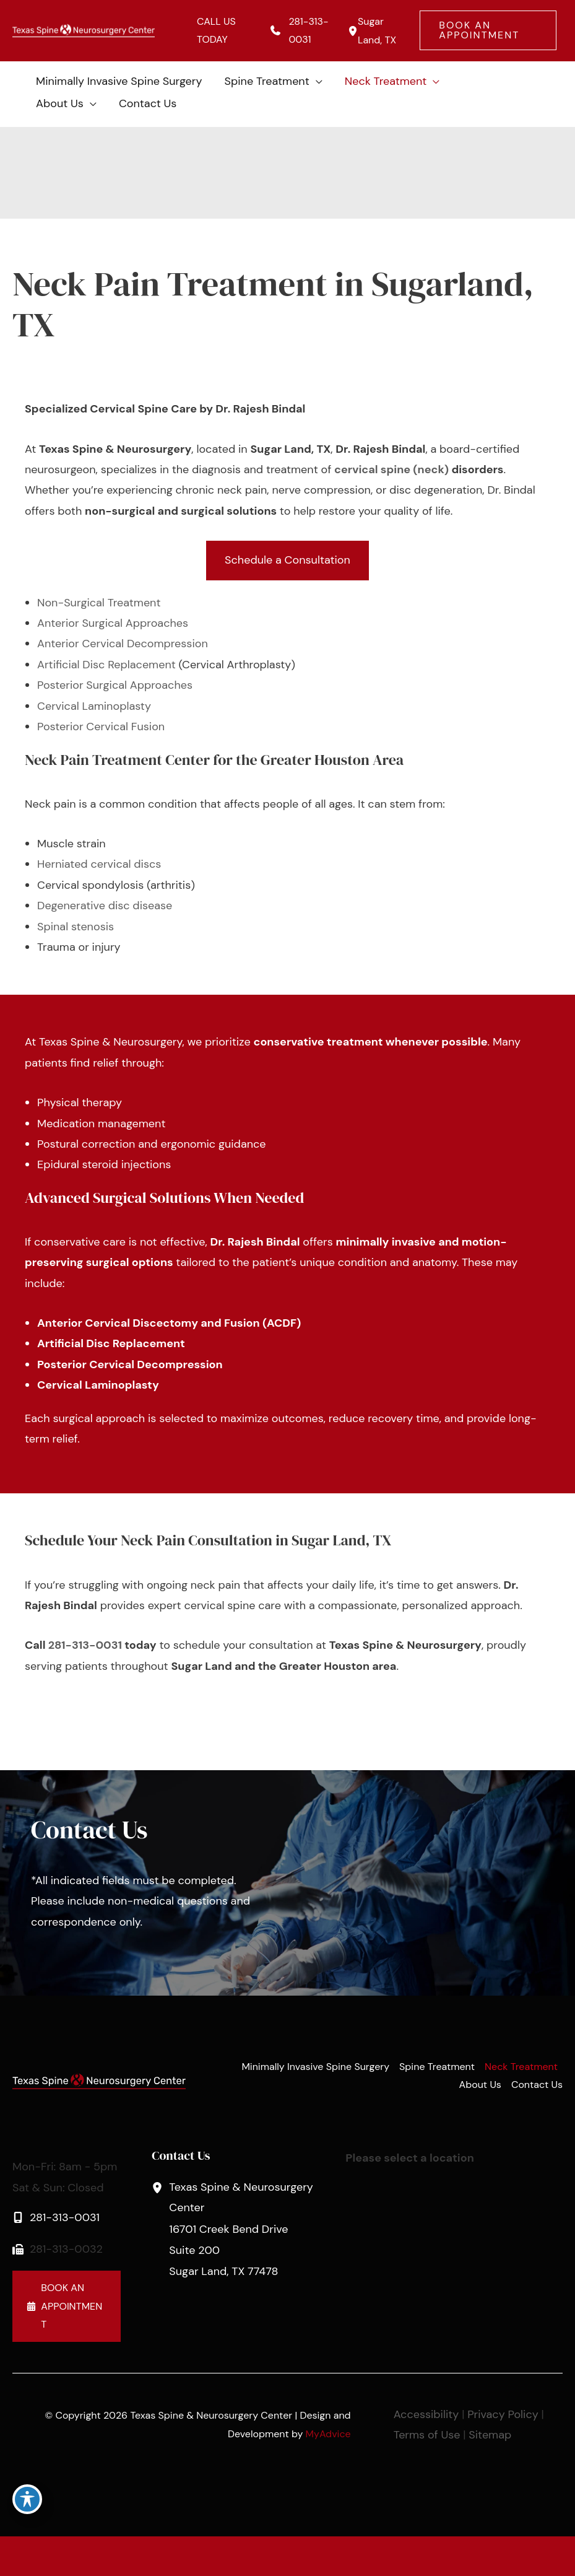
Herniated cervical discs (99, 864)
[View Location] (351, 30)
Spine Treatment (437, 2066)
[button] (488, 30)
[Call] (299, 30)
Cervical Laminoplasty (94, 706)
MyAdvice (328, 2433)
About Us (480, 2084)
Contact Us (537, 2084)
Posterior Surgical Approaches (114, 685)
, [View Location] (241, 2228)
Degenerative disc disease (104, 905)
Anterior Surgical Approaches (112, 623)
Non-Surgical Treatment (99, 602)
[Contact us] (523, 2556)
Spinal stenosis (75, 926)
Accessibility (426, 2414)
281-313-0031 (85, 1645)
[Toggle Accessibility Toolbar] (27, 2499)
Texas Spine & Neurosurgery (110, 1041)
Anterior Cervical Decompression (122, 643)
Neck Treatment (521, 2066)
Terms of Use (427, 2434)
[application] (315, 81)
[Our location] (558, 2556)
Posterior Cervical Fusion (101, 726)
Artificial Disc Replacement (106, 664)
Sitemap (490, 2434)
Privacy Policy (502, 2414)
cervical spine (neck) (391, 469)
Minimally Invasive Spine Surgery (315, 2066)
